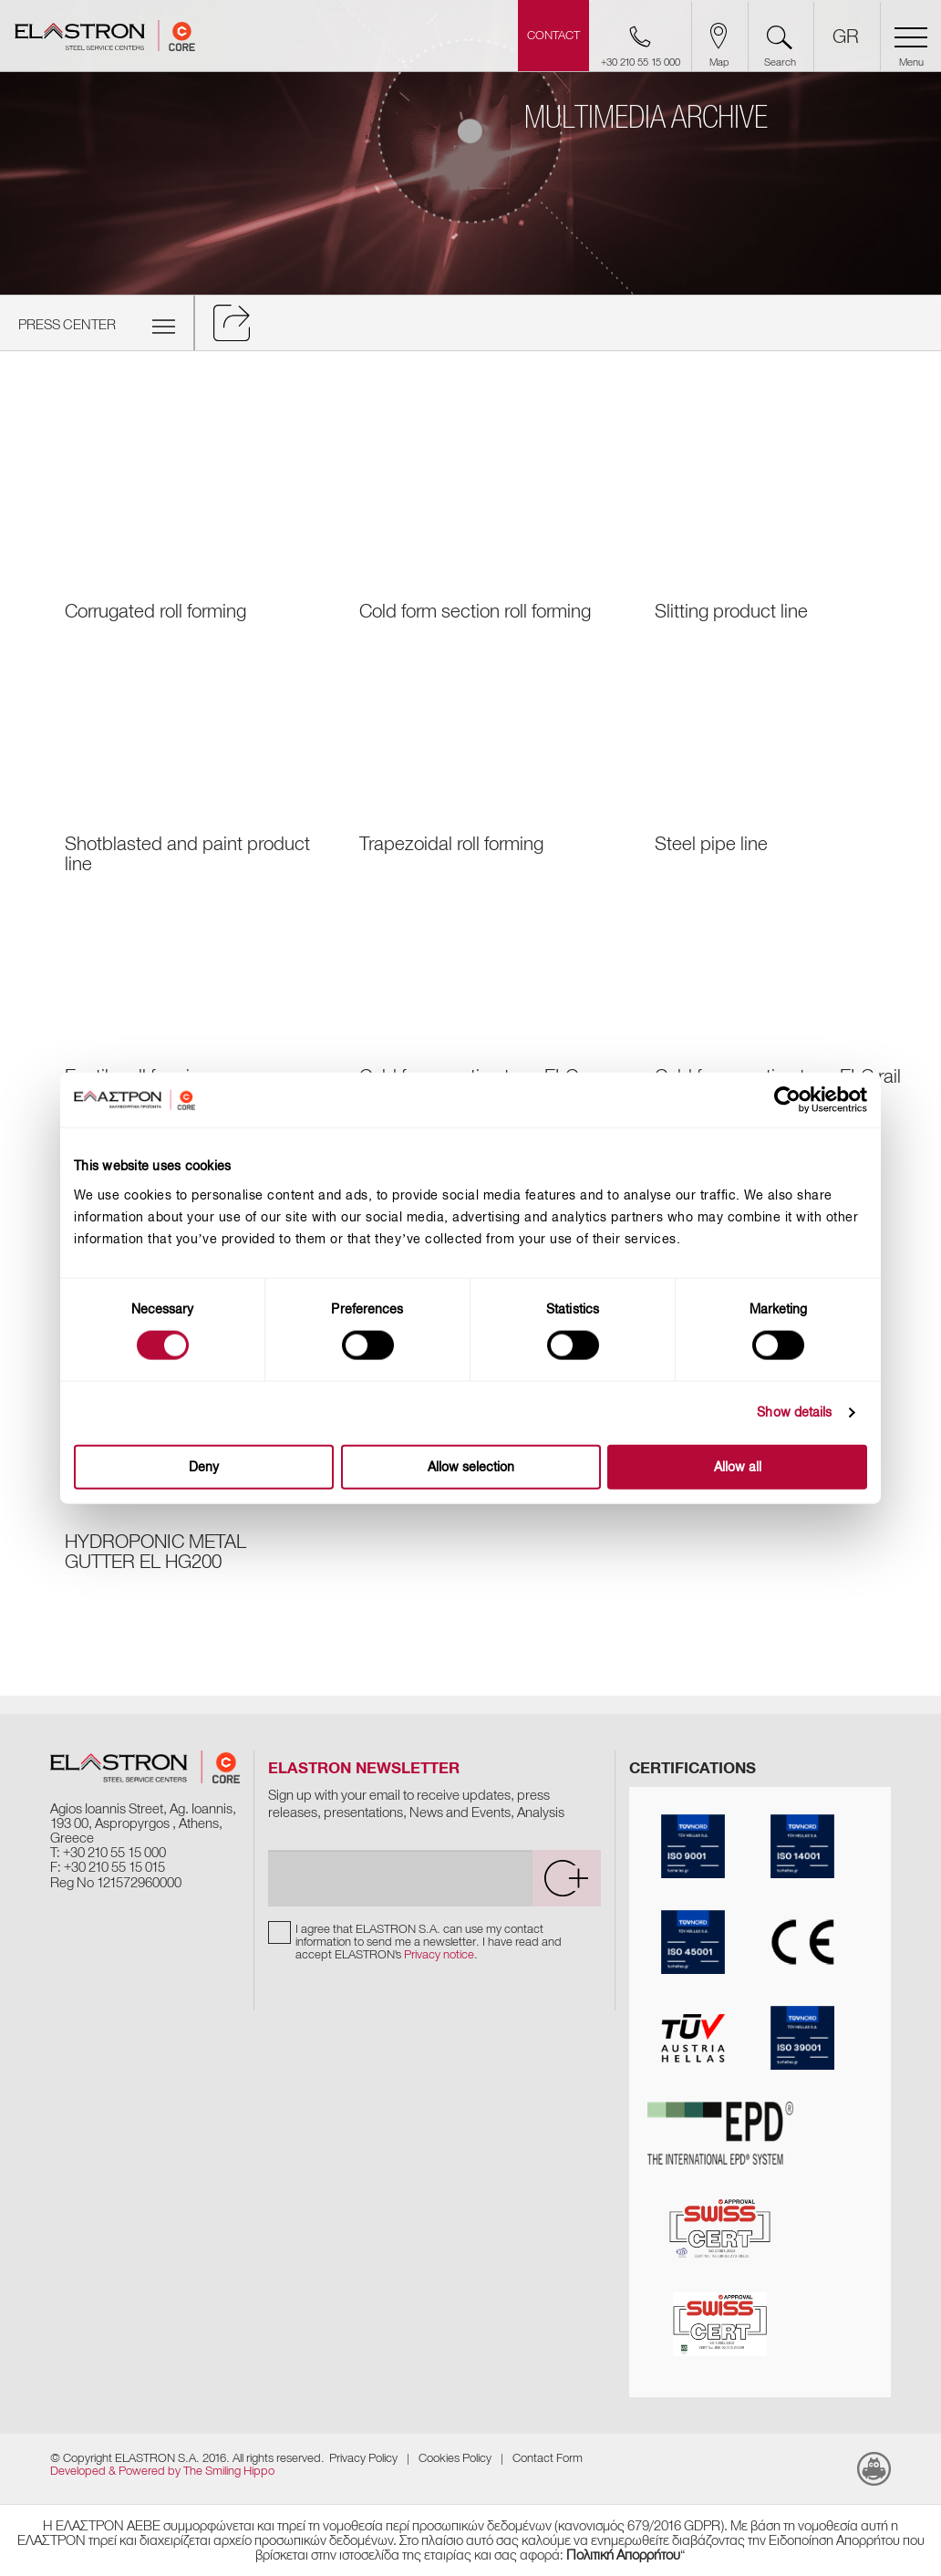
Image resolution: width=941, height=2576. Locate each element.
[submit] (566, 1878)
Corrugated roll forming (155, 611)
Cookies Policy (455, 2458)
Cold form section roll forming (475, 611)
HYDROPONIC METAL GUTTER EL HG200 (155, 1552)
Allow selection (471, 1466)
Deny (204, 1466)
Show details (794, 1412)
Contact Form (547, 2458)
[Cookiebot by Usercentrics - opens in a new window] (800, 1100)
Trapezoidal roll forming (451, 844)
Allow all (737, 1466)
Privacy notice (439, 1954)
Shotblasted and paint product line (187, 854)
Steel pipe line (711, 844)
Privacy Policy (363, 2458)
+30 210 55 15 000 (114, 1852)
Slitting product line (731, 611)
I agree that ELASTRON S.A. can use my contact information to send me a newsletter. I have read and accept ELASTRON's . (428, 1941)
